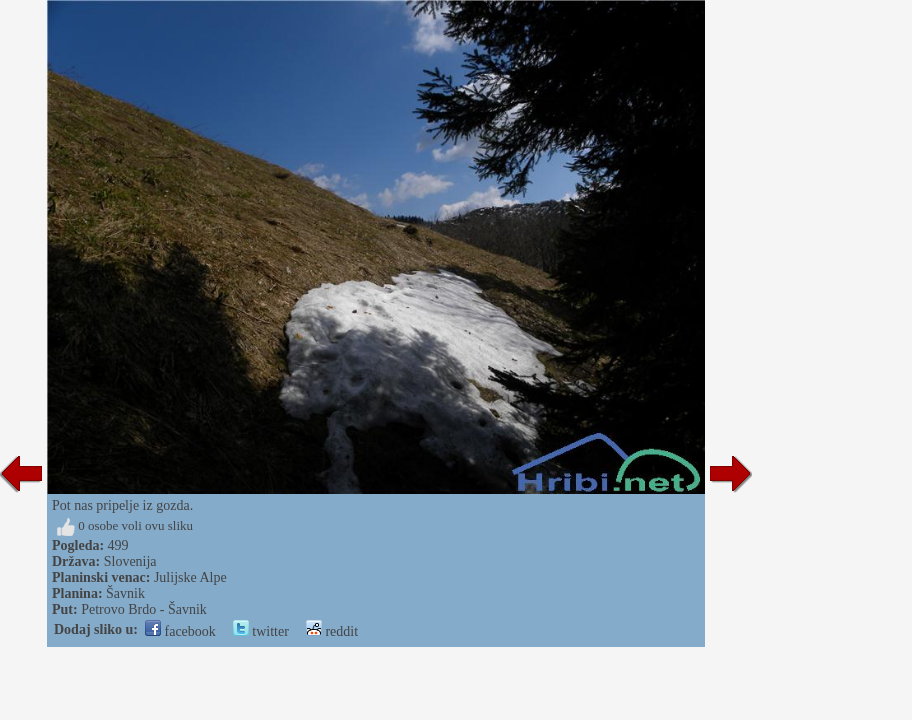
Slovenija (130, 561)
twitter (261, 631)
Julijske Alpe (190, 577)
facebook (180, 631)
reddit (332, 631)
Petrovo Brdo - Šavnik (144, 609)
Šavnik (125, 593)
